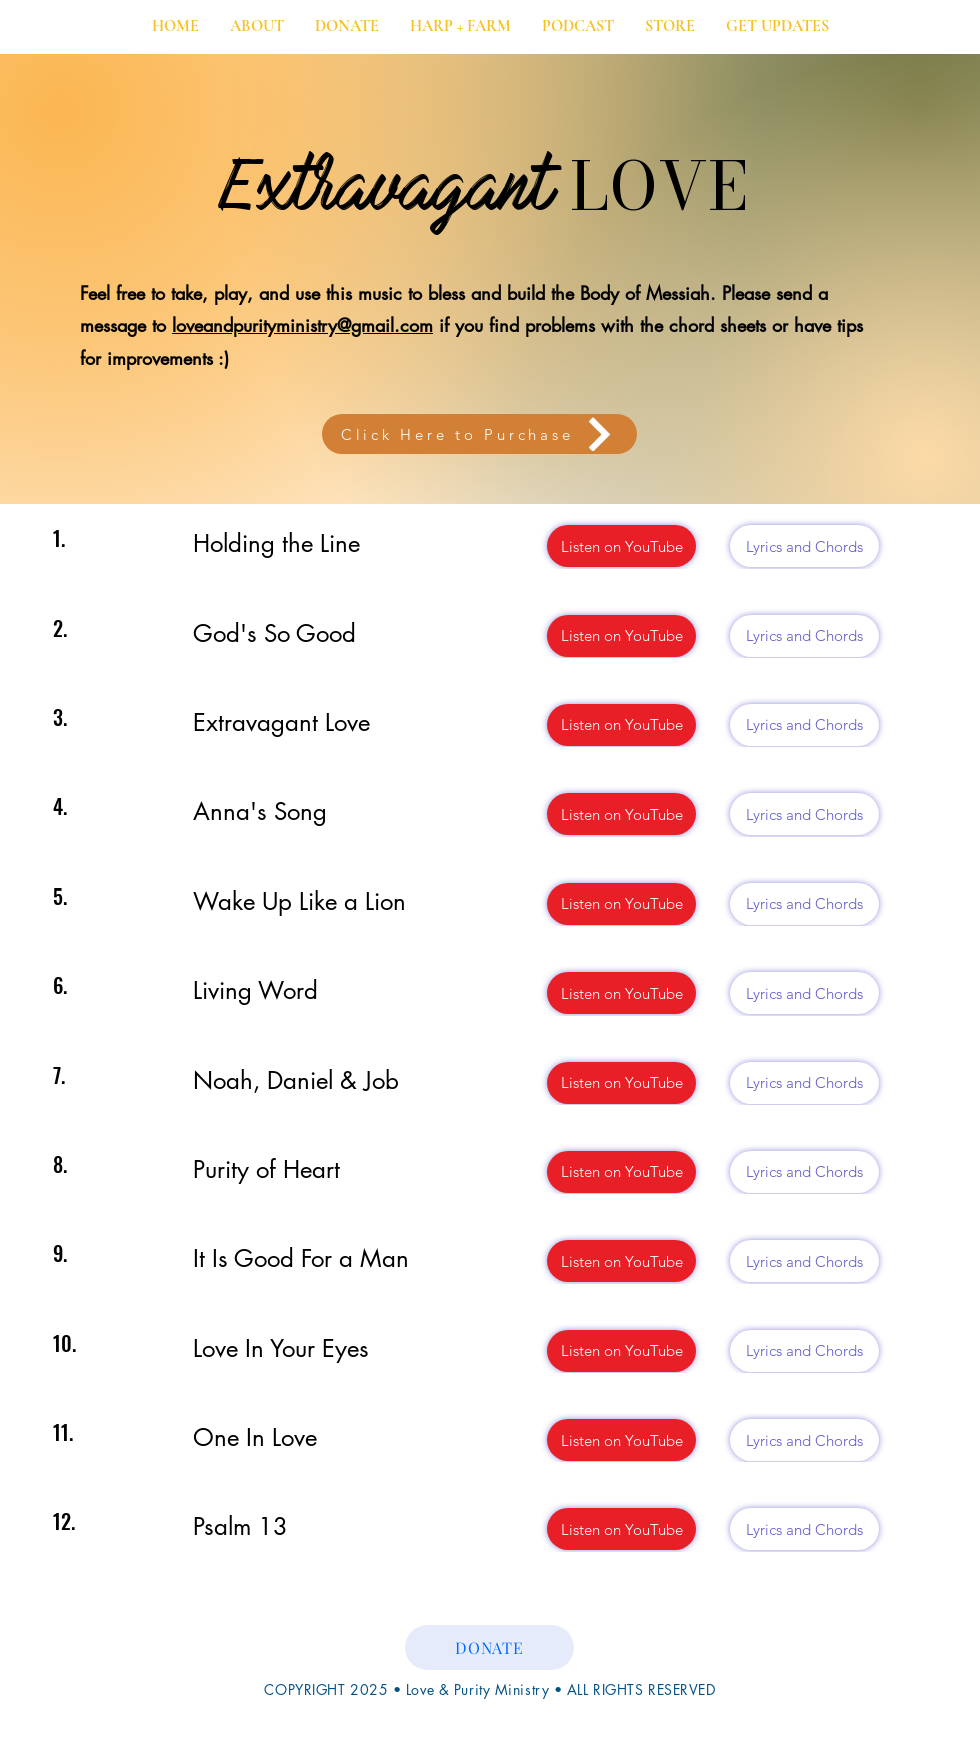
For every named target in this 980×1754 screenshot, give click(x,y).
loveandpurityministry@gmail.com (302, 325)
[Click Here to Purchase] (479, 434)
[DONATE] (489, 1647)
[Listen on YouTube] (621, 546)
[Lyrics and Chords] (804, 546)
